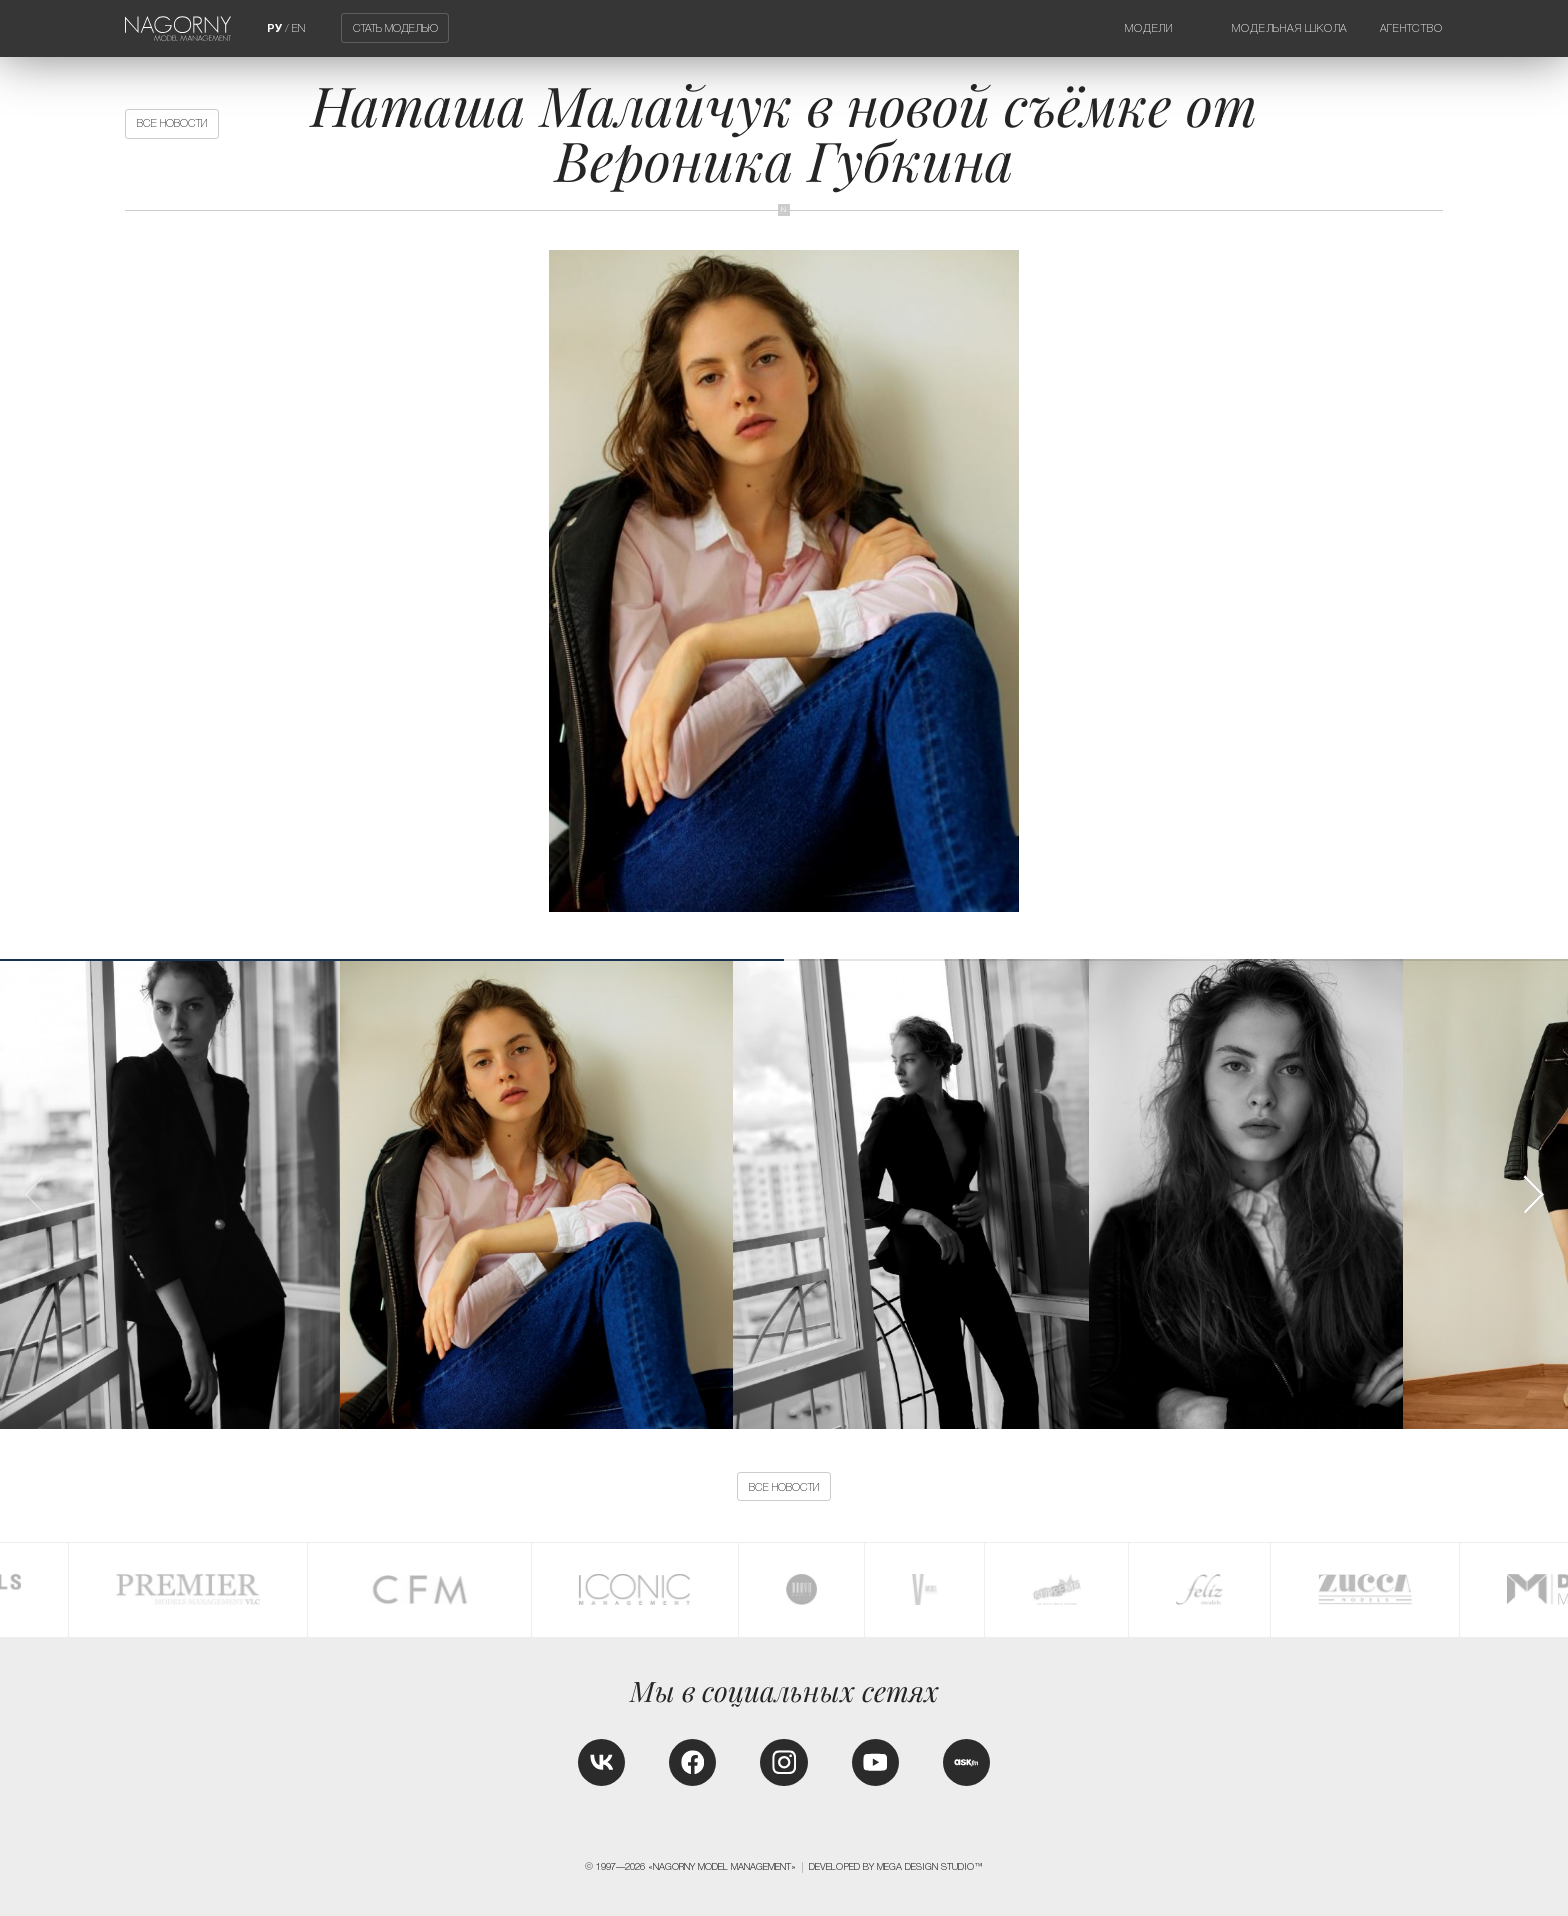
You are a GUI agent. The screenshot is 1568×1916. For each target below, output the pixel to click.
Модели (1149, 28)
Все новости (172, 123)
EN (298, 28)
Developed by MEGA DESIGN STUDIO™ (896, 1867)
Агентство (1411, 28)
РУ (274, 28)
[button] (1533, 1194)
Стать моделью (395, 28)
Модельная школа (1290, 28)
